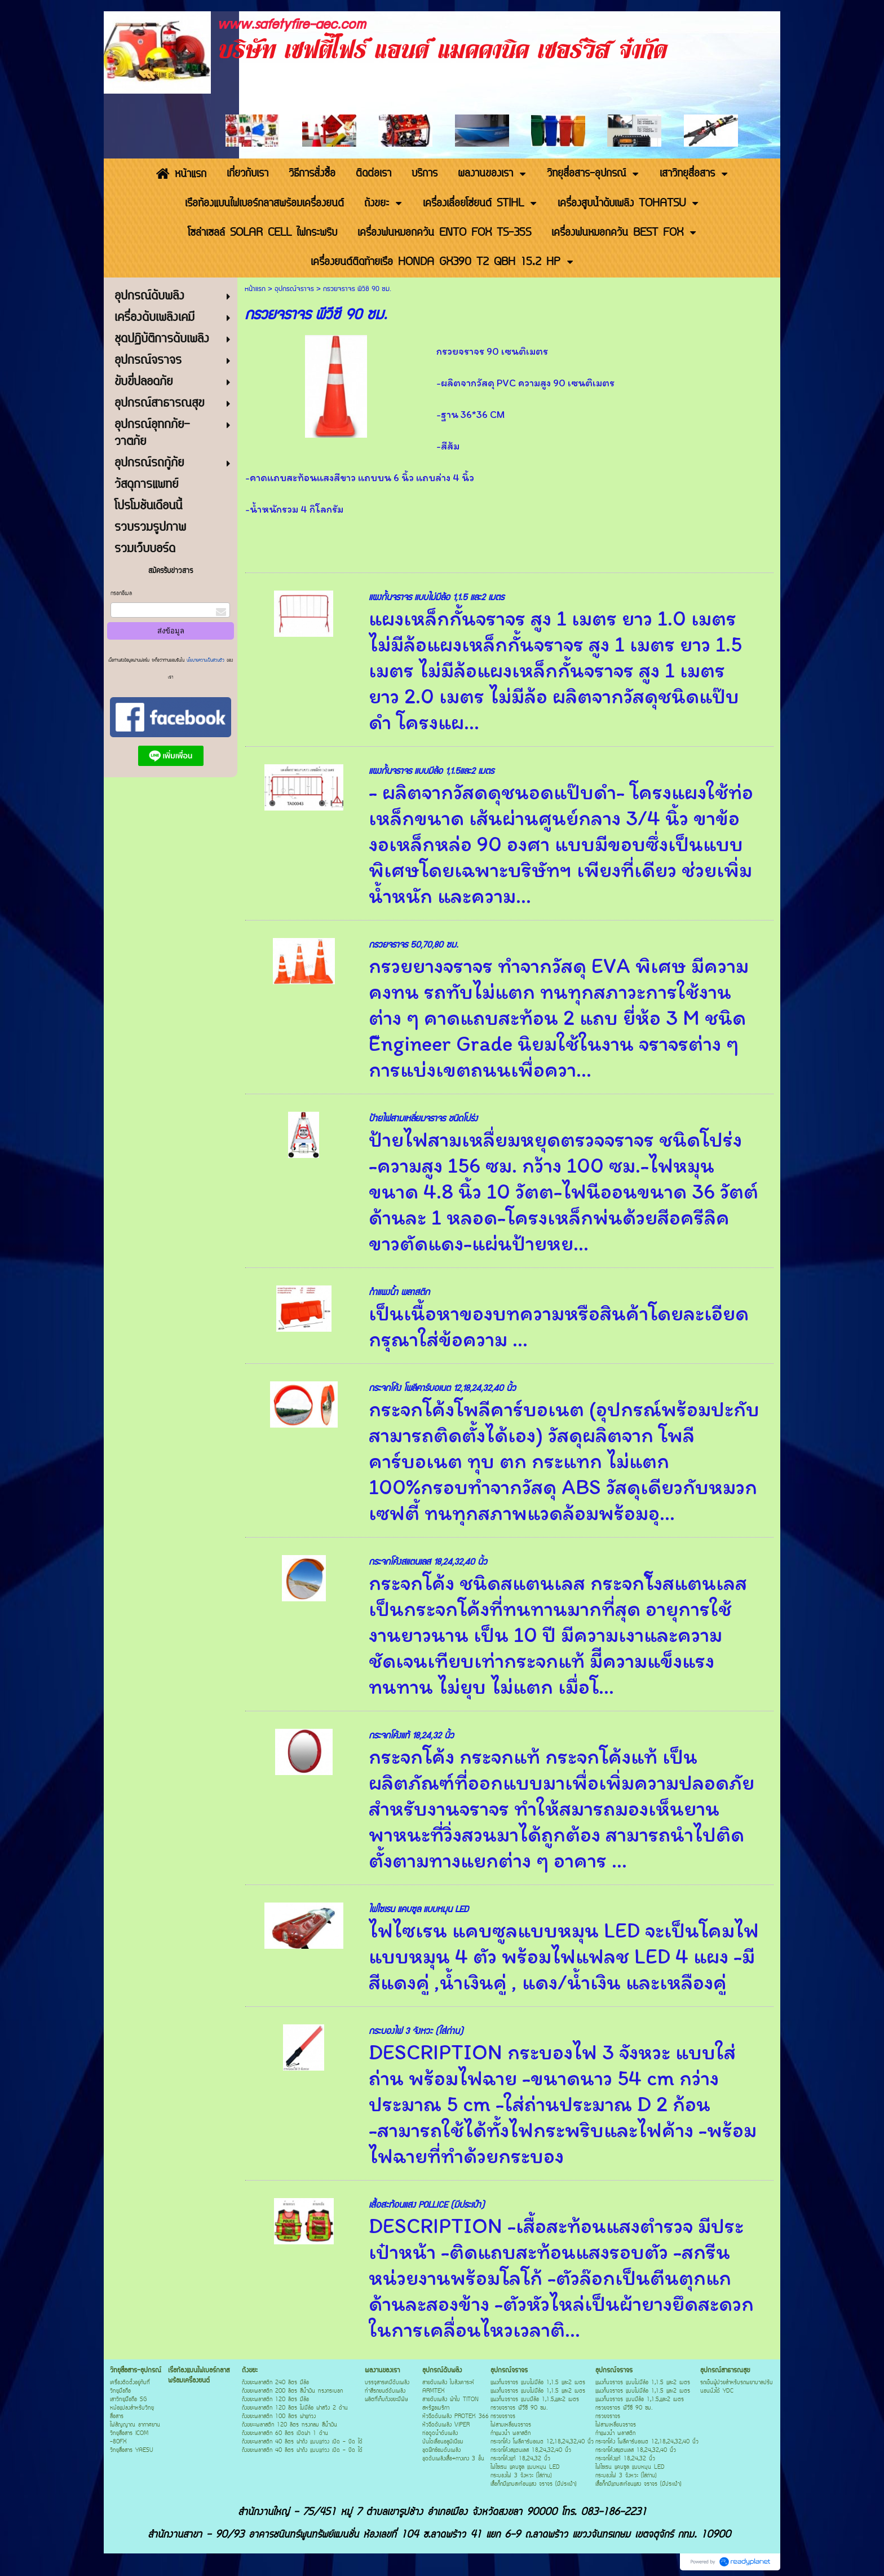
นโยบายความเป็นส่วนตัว (205, 660)
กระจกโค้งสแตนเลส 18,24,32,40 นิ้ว (428, 1562)
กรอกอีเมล (121, 593)
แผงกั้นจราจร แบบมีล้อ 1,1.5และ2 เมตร (431, 771)
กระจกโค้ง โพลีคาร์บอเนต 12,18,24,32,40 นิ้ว (442, 1388)
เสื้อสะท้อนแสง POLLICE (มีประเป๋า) (426, 2205)
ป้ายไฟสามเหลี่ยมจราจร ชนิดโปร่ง (423, 1118)
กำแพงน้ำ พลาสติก (399, 1292)
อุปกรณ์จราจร (294, 289)
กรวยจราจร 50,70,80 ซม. (413, 945)
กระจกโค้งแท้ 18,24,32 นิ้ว (411, 1735)
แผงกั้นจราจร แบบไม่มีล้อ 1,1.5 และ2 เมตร (436, 597)
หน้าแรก (255, 289)
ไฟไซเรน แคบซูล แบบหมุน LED (418, 1909)
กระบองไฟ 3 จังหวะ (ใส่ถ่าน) (416, 2031)
